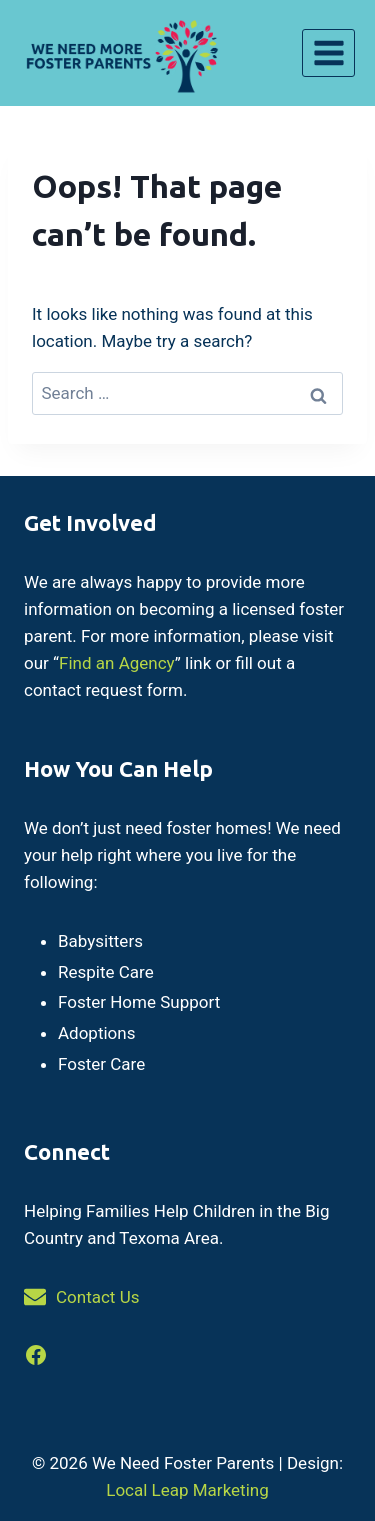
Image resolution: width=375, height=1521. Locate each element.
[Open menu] (328, 52)
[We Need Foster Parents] (120, 53)
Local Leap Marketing (187, 1490)
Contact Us (97, 1297)
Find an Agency (117, 663)
